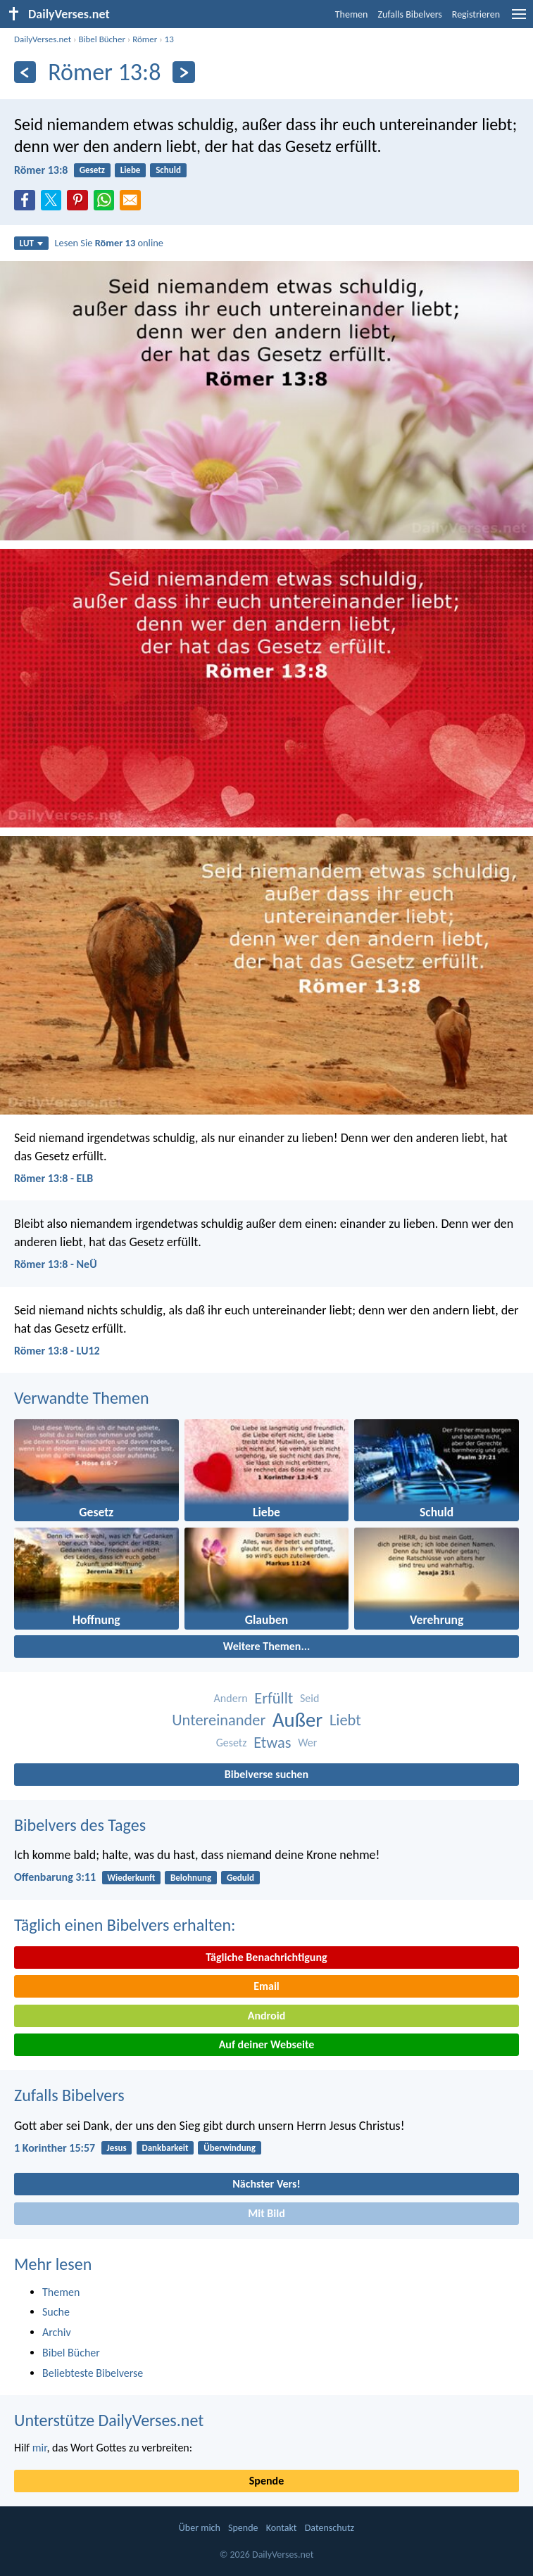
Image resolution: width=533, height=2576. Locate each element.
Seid (309, 1698)
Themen (351, 14)
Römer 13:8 (41, 170)
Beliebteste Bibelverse (92, 2373)
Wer (307, 1742)
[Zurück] (25, 72)
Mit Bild (266, 2213)
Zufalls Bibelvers (409, 14)
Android (266, 2015)
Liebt (345, 1720)
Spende (266, 2480)
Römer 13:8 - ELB (53, 1178)
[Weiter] (183, 72)
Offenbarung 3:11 (55, 1877)
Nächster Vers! (266, 2183)
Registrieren (476, 14)
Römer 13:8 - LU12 (57, 1350)
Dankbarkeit (165, 2148)
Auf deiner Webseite (267, 2044)
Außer (297, 1720)
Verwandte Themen (81, 1398)
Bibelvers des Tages (80, 1825)
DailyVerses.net (42, 39)
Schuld (168, 170)
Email (266, 1986)
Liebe (130, 170)
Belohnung (190, 1877)
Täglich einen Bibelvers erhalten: (124, 1925)
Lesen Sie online (109, 242)
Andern (231, 1698)
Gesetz (92, 170)
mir (39, 2447)
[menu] (519, 19)
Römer (144, 39)
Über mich (199, 2528)
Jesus (116, 2148)
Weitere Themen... (267, 1646)
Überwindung (229, 2148)
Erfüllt (273, 1698)
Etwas (272, 1742)
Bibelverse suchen (266, 1774)
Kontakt (281, 2528)
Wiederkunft (131, 1877)
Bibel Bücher (101, 39)
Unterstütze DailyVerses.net (108, 2420)
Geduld (240, 1877)
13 (169, 39)
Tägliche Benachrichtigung (266, 1957)
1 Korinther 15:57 (54, 2148)
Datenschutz (329, 2528)
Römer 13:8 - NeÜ (55, 1264)
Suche (56, 2311)
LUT (31, 243)
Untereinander (218, 1720)
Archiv (56, 2332)
